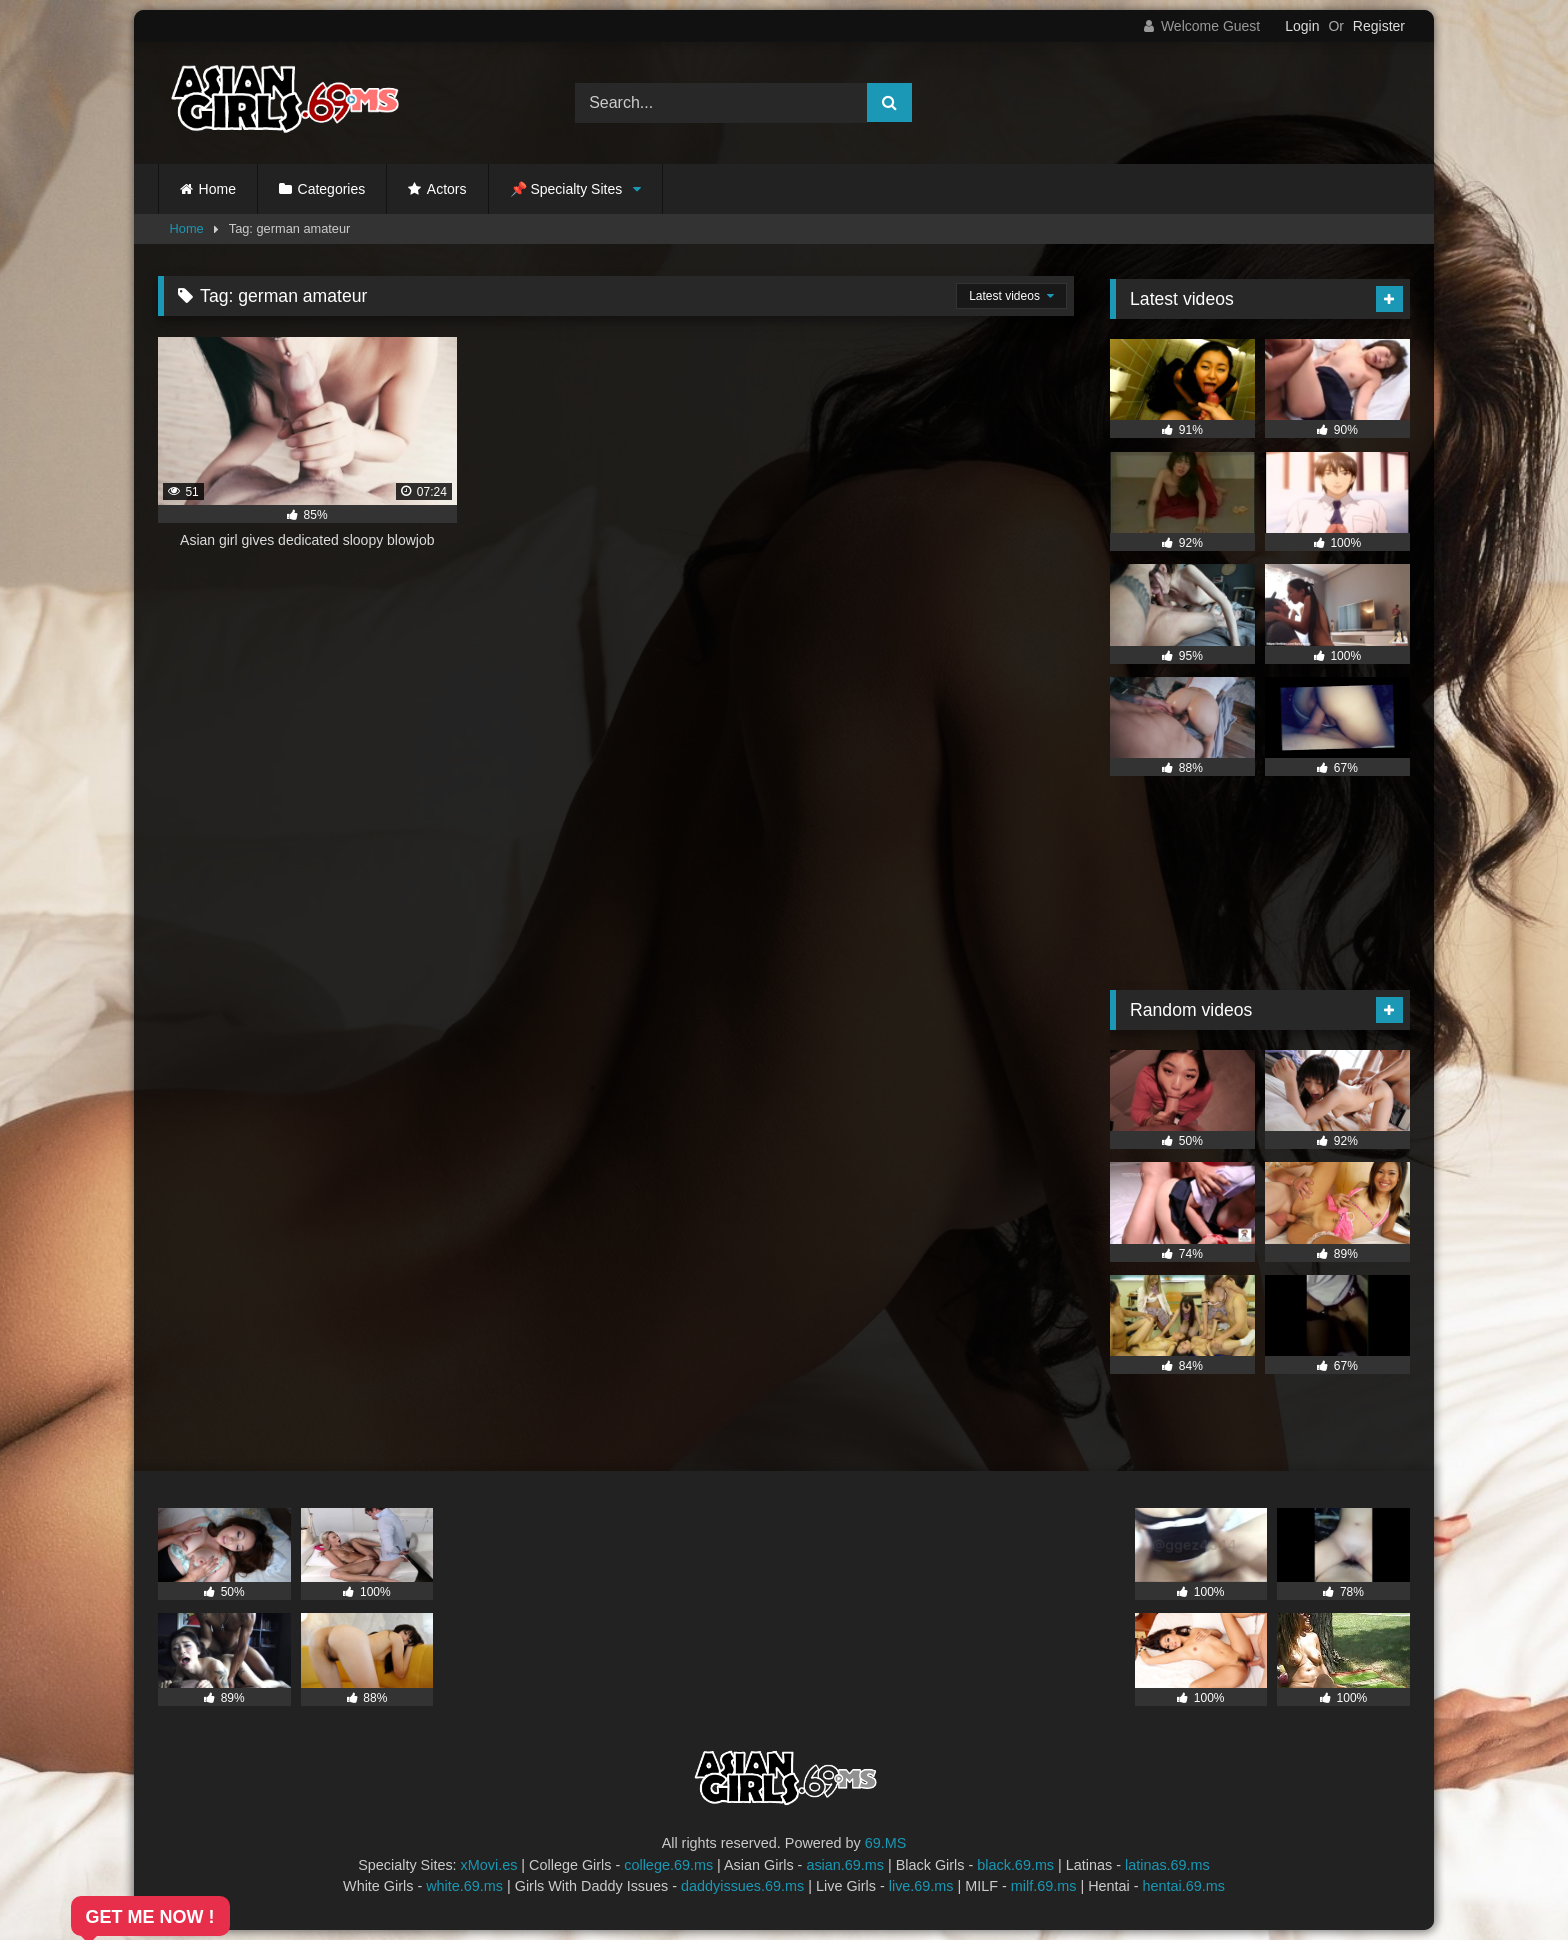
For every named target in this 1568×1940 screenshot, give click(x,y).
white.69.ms (464, 1886)
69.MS (886, 1843)
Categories (332, 189)
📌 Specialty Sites (566, 189)
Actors (447, 189)
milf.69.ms (1044, 1886)
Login (1302, 26)
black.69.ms (1015, 1865)
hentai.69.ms (1184, 1886)
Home (217, 189)
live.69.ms (921, 1886)
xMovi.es (489, 1865)
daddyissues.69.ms (742, 1886)
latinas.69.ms (1167, 1865)
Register (1379, 26)
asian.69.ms (845, 1865)
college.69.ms (668, 1865)
